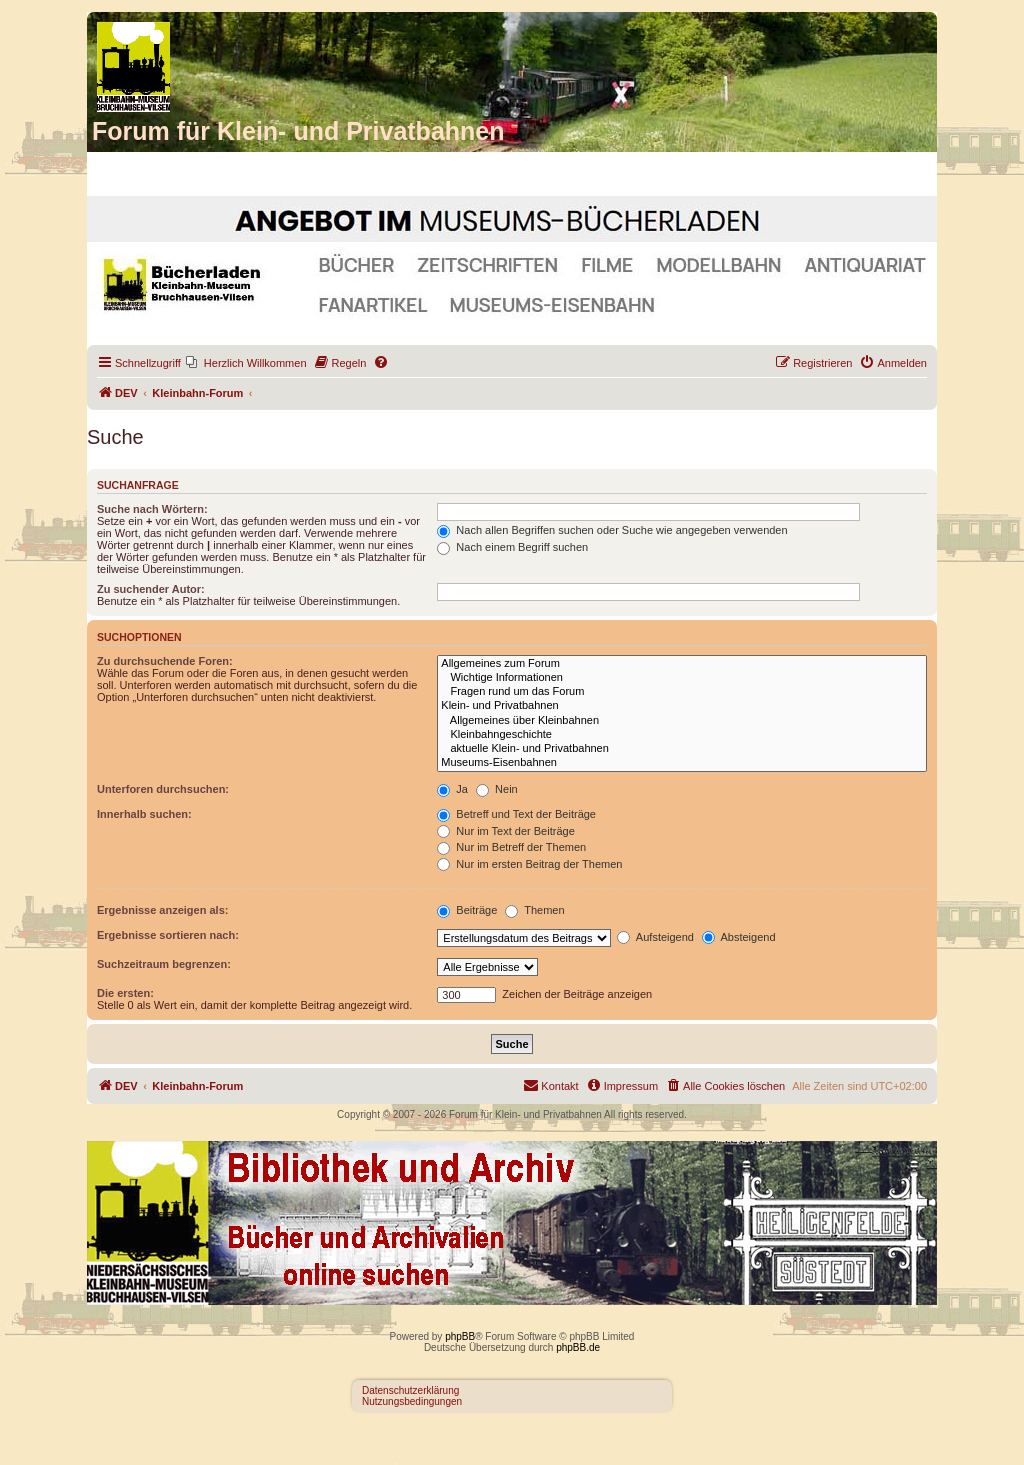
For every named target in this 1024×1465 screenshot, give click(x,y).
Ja (452, 789)
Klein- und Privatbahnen (682, 706)
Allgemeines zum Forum (682, 664)
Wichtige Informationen (682, 678)
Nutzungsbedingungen (412, 1401)
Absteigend (739, 937)
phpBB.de (578, 1347)
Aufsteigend (655, 937)
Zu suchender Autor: (151, 589)
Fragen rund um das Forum (682, 692)
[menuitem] (246, 363)
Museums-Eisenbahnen (682, 763)
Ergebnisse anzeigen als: (162, 910)
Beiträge (467, 910)
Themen (534, 910)
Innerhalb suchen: (144, 814)
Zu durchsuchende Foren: (165, 661)
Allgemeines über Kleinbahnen (682, 721)
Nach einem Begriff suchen (512, 547)
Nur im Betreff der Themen (511, 847)
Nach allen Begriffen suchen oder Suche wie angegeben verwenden (612, 530)
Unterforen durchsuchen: (163, 789)
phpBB (460, 1336)
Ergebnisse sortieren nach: (168, 935)
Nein (497, 789)
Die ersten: (125, 993)
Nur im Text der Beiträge (505, 831)
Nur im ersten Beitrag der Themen (529, 864)
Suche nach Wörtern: (152, 509)
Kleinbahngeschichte (682, 735)
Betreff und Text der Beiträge (516, 814)
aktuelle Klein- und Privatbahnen (682, 749)
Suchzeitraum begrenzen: (164, 964)
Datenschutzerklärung (410, 1390)
